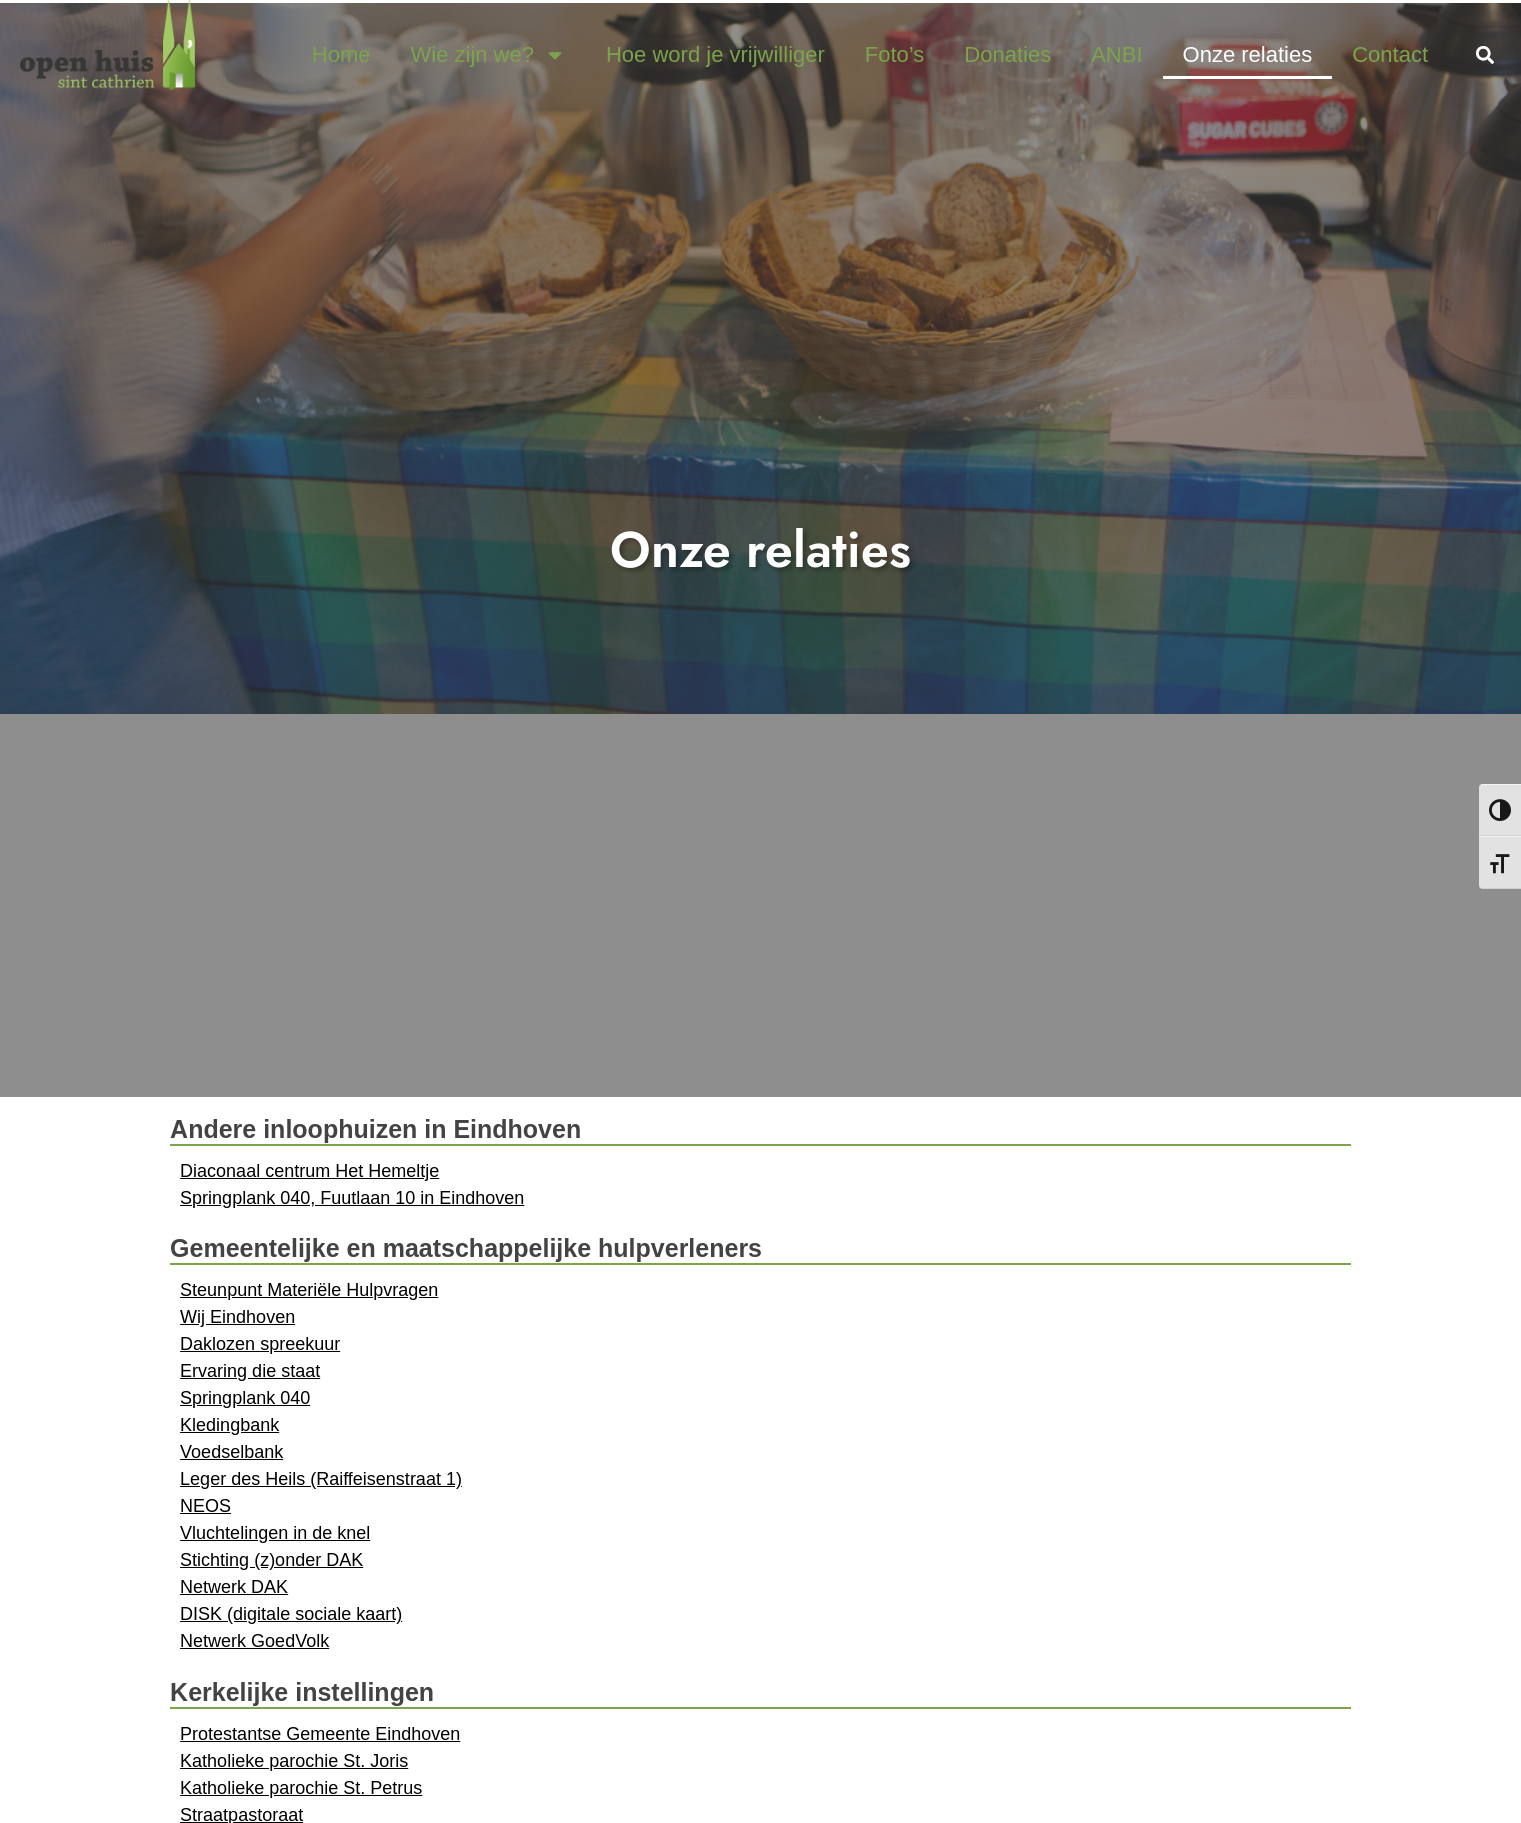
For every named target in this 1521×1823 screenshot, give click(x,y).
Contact (1390, 54)
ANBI (1116, 54)
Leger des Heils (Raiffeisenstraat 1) (321, 1479)
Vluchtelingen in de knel (275, 1533)
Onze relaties (1248, 54)
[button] (1484, 54)
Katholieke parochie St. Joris (294, 1761)
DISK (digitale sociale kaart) (291, 1614)
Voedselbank (231, 1452)
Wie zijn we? (488, 55)
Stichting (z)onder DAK (271, 1560)
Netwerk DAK (234, 1587)
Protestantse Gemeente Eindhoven (320, 1734)
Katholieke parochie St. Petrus (301, 1788)
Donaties (1007, 54)
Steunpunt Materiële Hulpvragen (309, 1290)
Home (341, 54)
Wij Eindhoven (237, 1317)
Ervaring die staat (250, 1371)
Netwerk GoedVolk (254, 1641)
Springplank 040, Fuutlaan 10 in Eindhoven (352, 1198)
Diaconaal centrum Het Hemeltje (309, 1171)
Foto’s (895, 54)
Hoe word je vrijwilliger (715, 54)
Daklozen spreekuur (260, 1344)
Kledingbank (229, 1425)
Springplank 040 (245, 1398)
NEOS (205, 1506)
